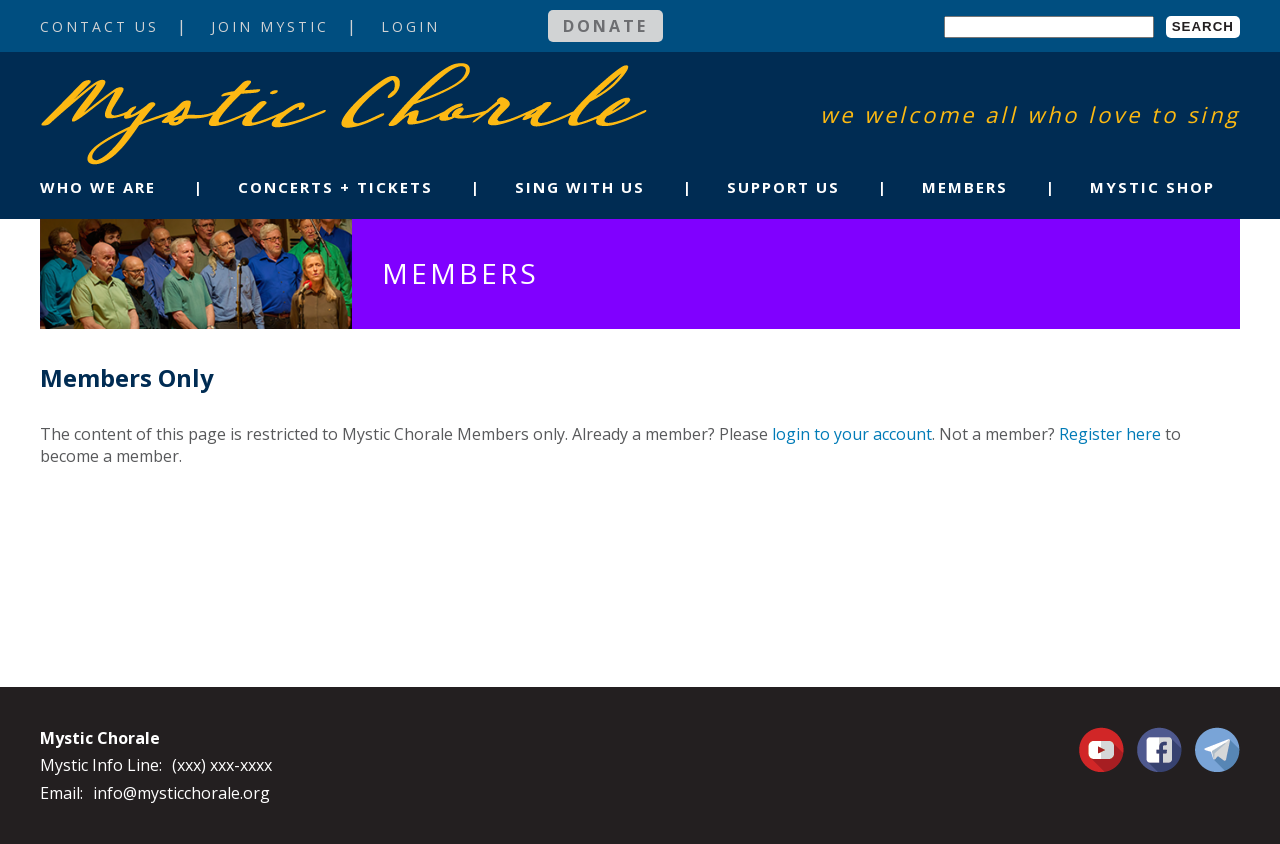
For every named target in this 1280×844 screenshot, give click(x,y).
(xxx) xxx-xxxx (222, 765)
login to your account (852, 434)
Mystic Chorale (155, 83)
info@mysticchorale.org (181, 793)
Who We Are (98, 187)
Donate (605, 26)
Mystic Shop (1152, 187)
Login (410, 26)
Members (965, 187)
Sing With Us (580, 187)
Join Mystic (270, 26)
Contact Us (99, 26)
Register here (1110, 434)
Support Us (783, 187)
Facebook (1159, 738)
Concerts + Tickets (335, 187)
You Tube (1104, 749)
